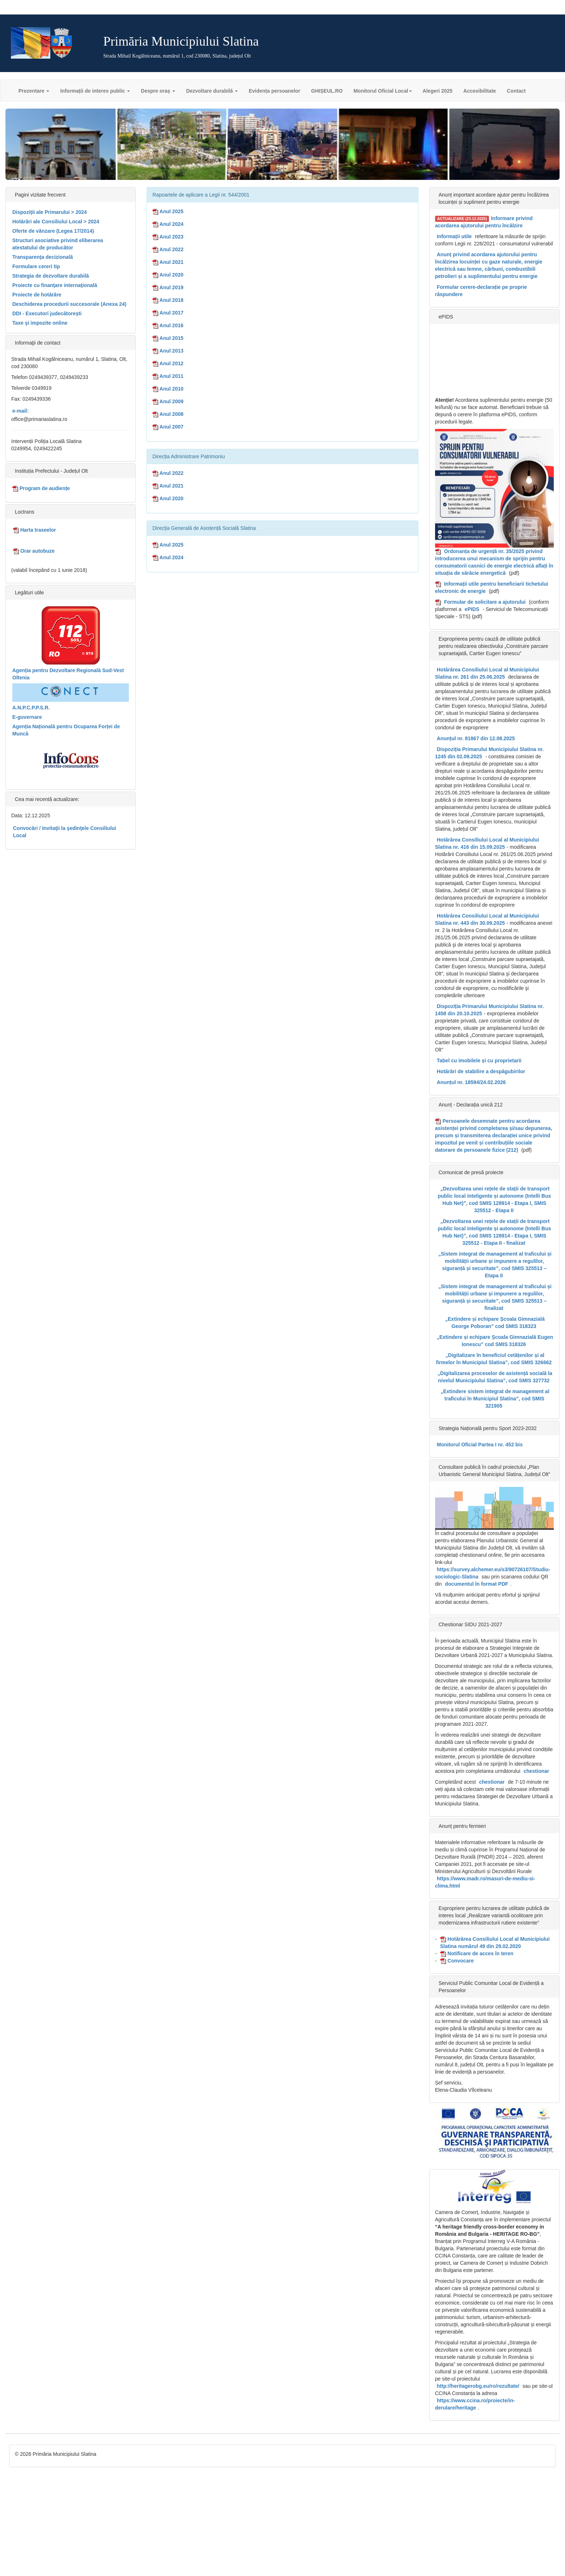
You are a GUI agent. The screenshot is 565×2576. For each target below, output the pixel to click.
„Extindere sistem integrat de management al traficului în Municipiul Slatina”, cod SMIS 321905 (494, 1398)
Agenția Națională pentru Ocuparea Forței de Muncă (66, 730)
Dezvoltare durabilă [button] (212, 91)
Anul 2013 (168, 351)
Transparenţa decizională (42, 257)
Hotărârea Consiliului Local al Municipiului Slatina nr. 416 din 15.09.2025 (487, 843)
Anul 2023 (168, 237)
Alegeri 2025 (438, 91)
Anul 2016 (168, 325)
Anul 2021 (168, 262)
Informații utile (454, 236)
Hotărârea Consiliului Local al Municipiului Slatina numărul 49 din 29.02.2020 (495, 1942)
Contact (516, 91)
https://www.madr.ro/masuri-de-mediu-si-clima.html (485, 1882)
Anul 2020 (168, 275)
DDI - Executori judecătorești (46, 313)
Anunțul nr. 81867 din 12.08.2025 (476, 738)
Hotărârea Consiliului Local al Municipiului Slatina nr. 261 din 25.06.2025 (487, 673)
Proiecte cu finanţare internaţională (54, 285)
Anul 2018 (168, 300)
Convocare (456, 1961)
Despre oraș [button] (158, 91)
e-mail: (20, 411)
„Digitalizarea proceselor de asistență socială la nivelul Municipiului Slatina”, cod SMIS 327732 (495, 1376)
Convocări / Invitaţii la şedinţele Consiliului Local (64, 831)
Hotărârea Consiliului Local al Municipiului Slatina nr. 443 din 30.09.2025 (487, 919)
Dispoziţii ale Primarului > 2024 (49, 212)
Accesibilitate (479, 91)
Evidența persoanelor (274, 91)
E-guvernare (27, 717)
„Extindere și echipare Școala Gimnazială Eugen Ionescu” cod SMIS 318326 (495, 1340)
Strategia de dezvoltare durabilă (50, 276)
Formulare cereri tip (36, 266)
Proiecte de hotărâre (36, 295)
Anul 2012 (168, 363)
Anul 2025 (168, 211)
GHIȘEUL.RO (327, 91)
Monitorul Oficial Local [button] (383, 91)
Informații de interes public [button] (95, 91)
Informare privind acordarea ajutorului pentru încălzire (484, 221)
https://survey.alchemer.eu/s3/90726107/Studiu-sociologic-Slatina (492, 1573)
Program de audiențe (41, 488)
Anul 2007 (168, 427)
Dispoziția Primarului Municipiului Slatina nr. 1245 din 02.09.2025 (489, 752)
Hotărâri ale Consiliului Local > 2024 (55, 221)
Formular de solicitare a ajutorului (485, 602)
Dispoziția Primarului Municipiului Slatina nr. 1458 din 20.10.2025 (489, 1009)
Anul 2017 (168, 313)
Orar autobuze (34, 551)
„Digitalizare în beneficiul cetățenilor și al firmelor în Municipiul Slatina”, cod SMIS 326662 (494, 1358)
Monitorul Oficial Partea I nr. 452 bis (480, 1444)
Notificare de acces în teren (476, 1954)
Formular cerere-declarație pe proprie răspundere (481, 290)
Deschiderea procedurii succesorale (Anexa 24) (69, 304)
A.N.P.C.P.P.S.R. (31, 708)
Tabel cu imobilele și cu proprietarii (479, 1060)
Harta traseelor (34, 530)
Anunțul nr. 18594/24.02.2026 (471, 1082)
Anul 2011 (168, 376)
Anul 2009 (168, 401)
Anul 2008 (168, 414)
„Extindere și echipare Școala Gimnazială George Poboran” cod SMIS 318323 (495, 1322)
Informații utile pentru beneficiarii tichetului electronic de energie (491, 587)
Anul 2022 (168, 249)
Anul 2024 (168, 224)
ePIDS (472, 609)
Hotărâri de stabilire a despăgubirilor (481, 1071)
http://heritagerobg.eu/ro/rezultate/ (478, 2386)
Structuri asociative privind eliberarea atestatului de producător (57, 243)
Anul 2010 (168, 389)
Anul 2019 (168, 287)
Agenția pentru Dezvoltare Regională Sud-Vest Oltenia (68, 673)
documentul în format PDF (476, 1584)
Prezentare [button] (33, 91)
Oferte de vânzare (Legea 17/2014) (53, 231)
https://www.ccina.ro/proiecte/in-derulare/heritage (475, 2404)
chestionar (536, 1771)
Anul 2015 (168, 338)
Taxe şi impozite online (39, 323)
